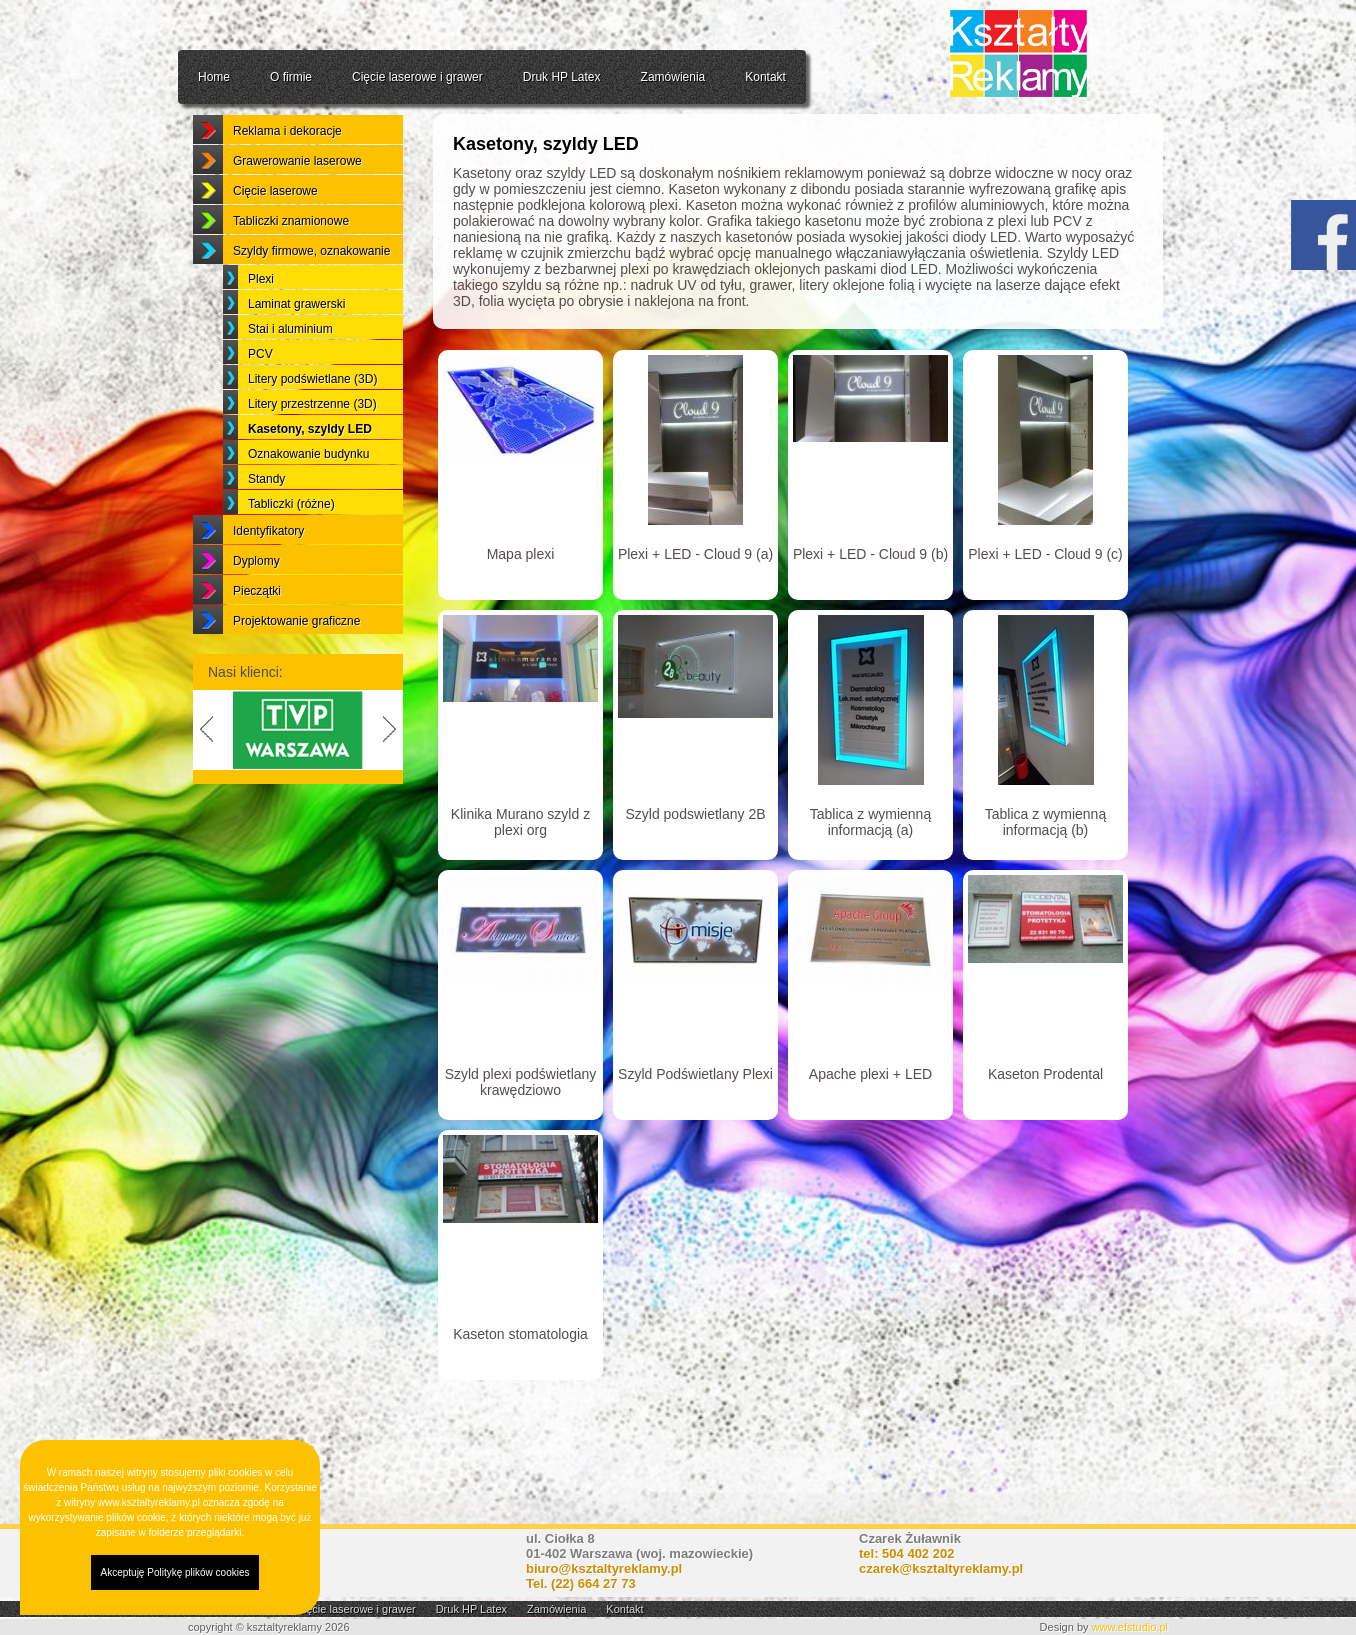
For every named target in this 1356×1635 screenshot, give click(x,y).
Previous (203, 779)
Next (393, 779)
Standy (266, 528)
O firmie (291, 77)
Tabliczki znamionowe (291, 270)
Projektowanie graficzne (296, 670)
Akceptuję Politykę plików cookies (175, 1572)
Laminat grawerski (296, 353)
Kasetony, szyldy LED (310, 478)
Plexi (261, 328)
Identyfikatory (268, 580)
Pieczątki (257, 640)
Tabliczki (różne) (291, 553)
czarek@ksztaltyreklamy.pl (941, 1568)
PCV (260, 403)
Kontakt (765, 77)
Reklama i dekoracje (287, 180)
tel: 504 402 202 (906, 1553)
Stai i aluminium (290, 378)
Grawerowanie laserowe (297, 210)
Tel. (581, 1583)
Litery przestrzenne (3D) (312, 453)
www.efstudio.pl (1130, 1627)
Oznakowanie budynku (308, 503)
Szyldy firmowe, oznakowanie (311, 300)
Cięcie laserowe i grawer (417, 77)
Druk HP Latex (562, 77)
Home (214, 77)
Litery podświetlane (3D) (312, 428)
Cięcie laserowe (275, 240)
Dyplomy (256, 610)
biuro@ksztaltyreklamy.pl (604, 1568)
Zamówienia (673, 77)
